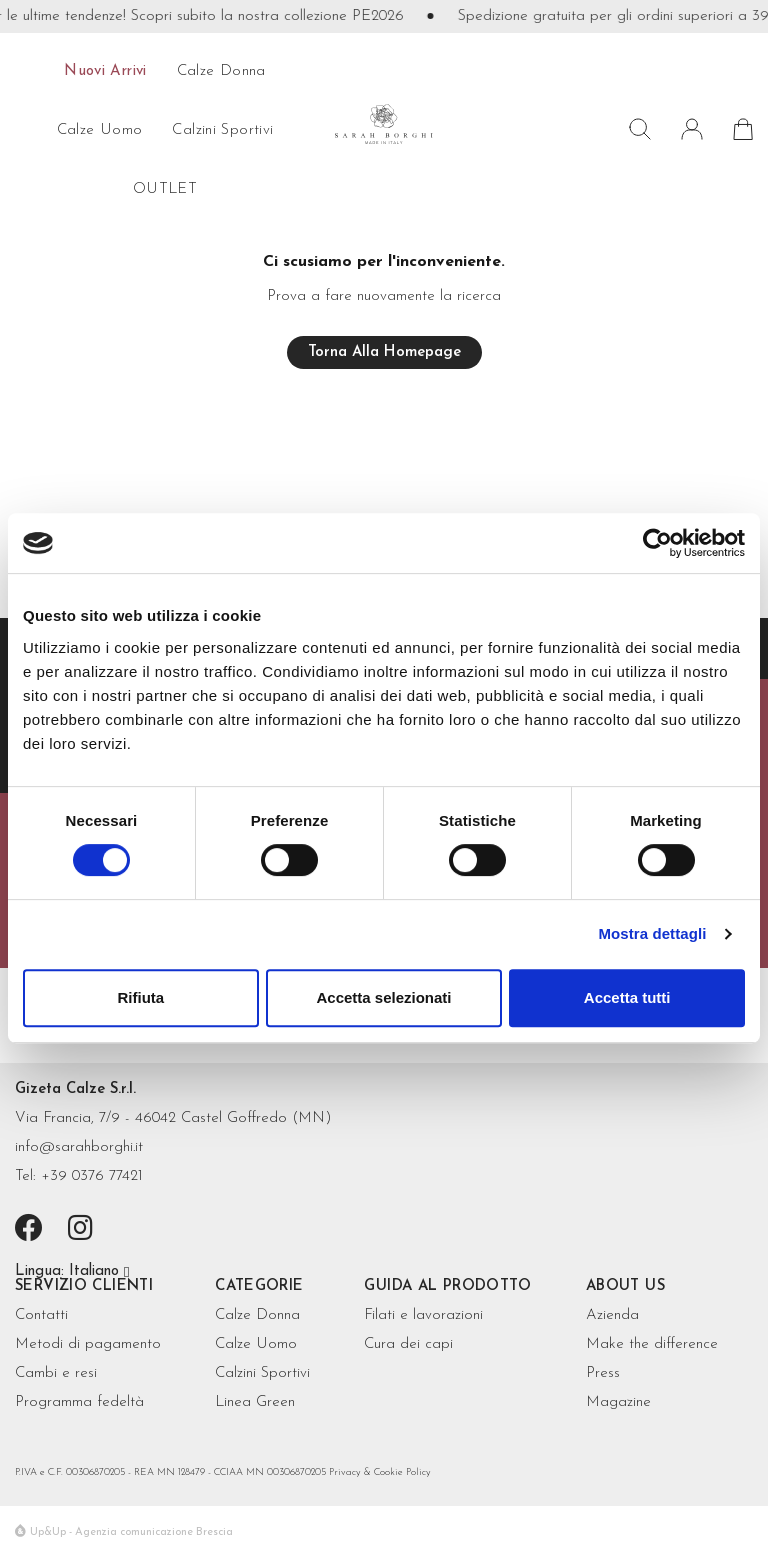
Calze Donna (257, 1315)
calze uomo (100, 130)
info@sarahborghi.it (79, 1147)
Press (603, 1373)
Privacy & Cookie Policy (380, 1472)
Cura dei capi (408, 1344)
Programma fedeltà (79, 1402)
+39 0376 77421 (92, 1176)
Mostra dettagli (652, 933)
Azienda (612, 1315)
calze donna (221, 71)
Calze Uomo (256, 1344)
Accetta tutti (627, 997)
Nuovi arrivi (105, 71)
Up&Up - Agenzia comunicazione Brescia (131, 1532)
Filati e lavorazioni (423, 1315)
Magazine (618, 1402)
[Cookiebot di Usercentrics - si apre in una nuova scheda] (657, 543)
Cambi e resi (56, 1373)
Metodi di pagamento (88, 1344)
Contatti (41, 1315)
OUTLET (165, 189)
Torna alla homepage (384, 352)
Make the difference (652, 1344)
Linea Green (255, 1402)
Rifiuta (140, 997)
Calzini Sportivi (262, 1373)
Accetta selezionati (383, 997)
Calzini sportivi (222, 130)
